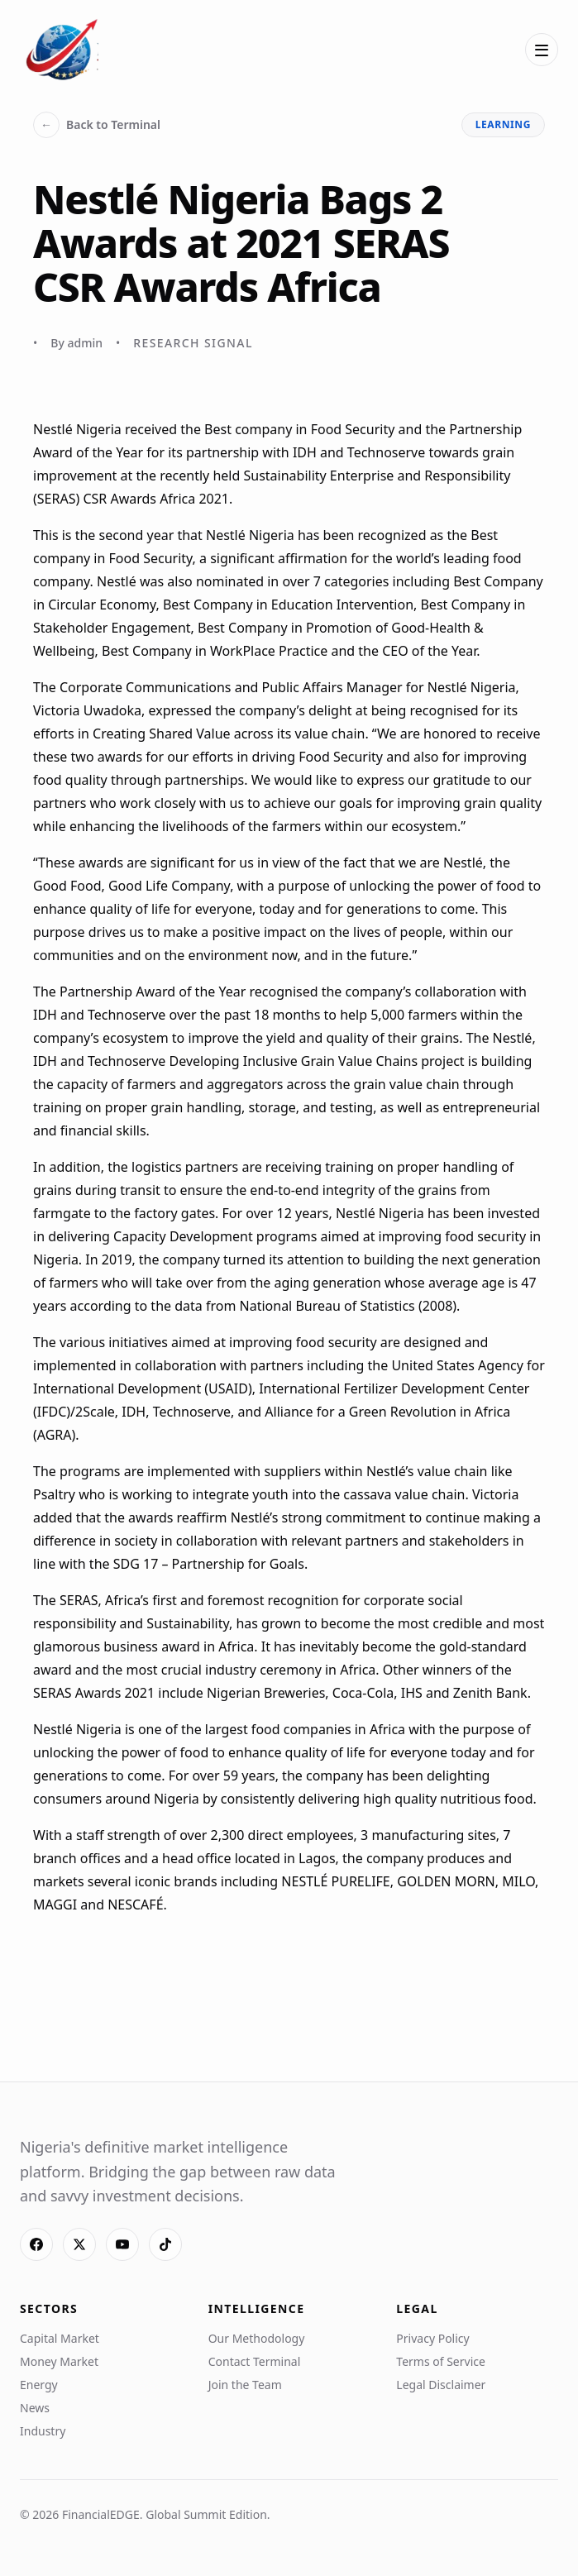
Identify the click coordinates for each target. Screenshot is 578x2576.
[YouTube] (122, 2244)
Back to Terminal (96, 125)
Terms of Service (440, 2361)
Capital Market (59, 2338)
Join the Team (245, 2384)
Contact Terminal (254, 2361)
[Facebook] (36, 2244)
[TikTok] (165, 2244)
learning (503, 124)
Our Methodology (256, 2338)
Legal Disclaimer (440, 2384)
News (35, 2408)
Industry (42, 2431)
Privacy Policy (432, 2338)
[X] (79, 2244)
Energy (39, 2384)
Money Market (59, 2361)
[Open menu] (541, 49)
